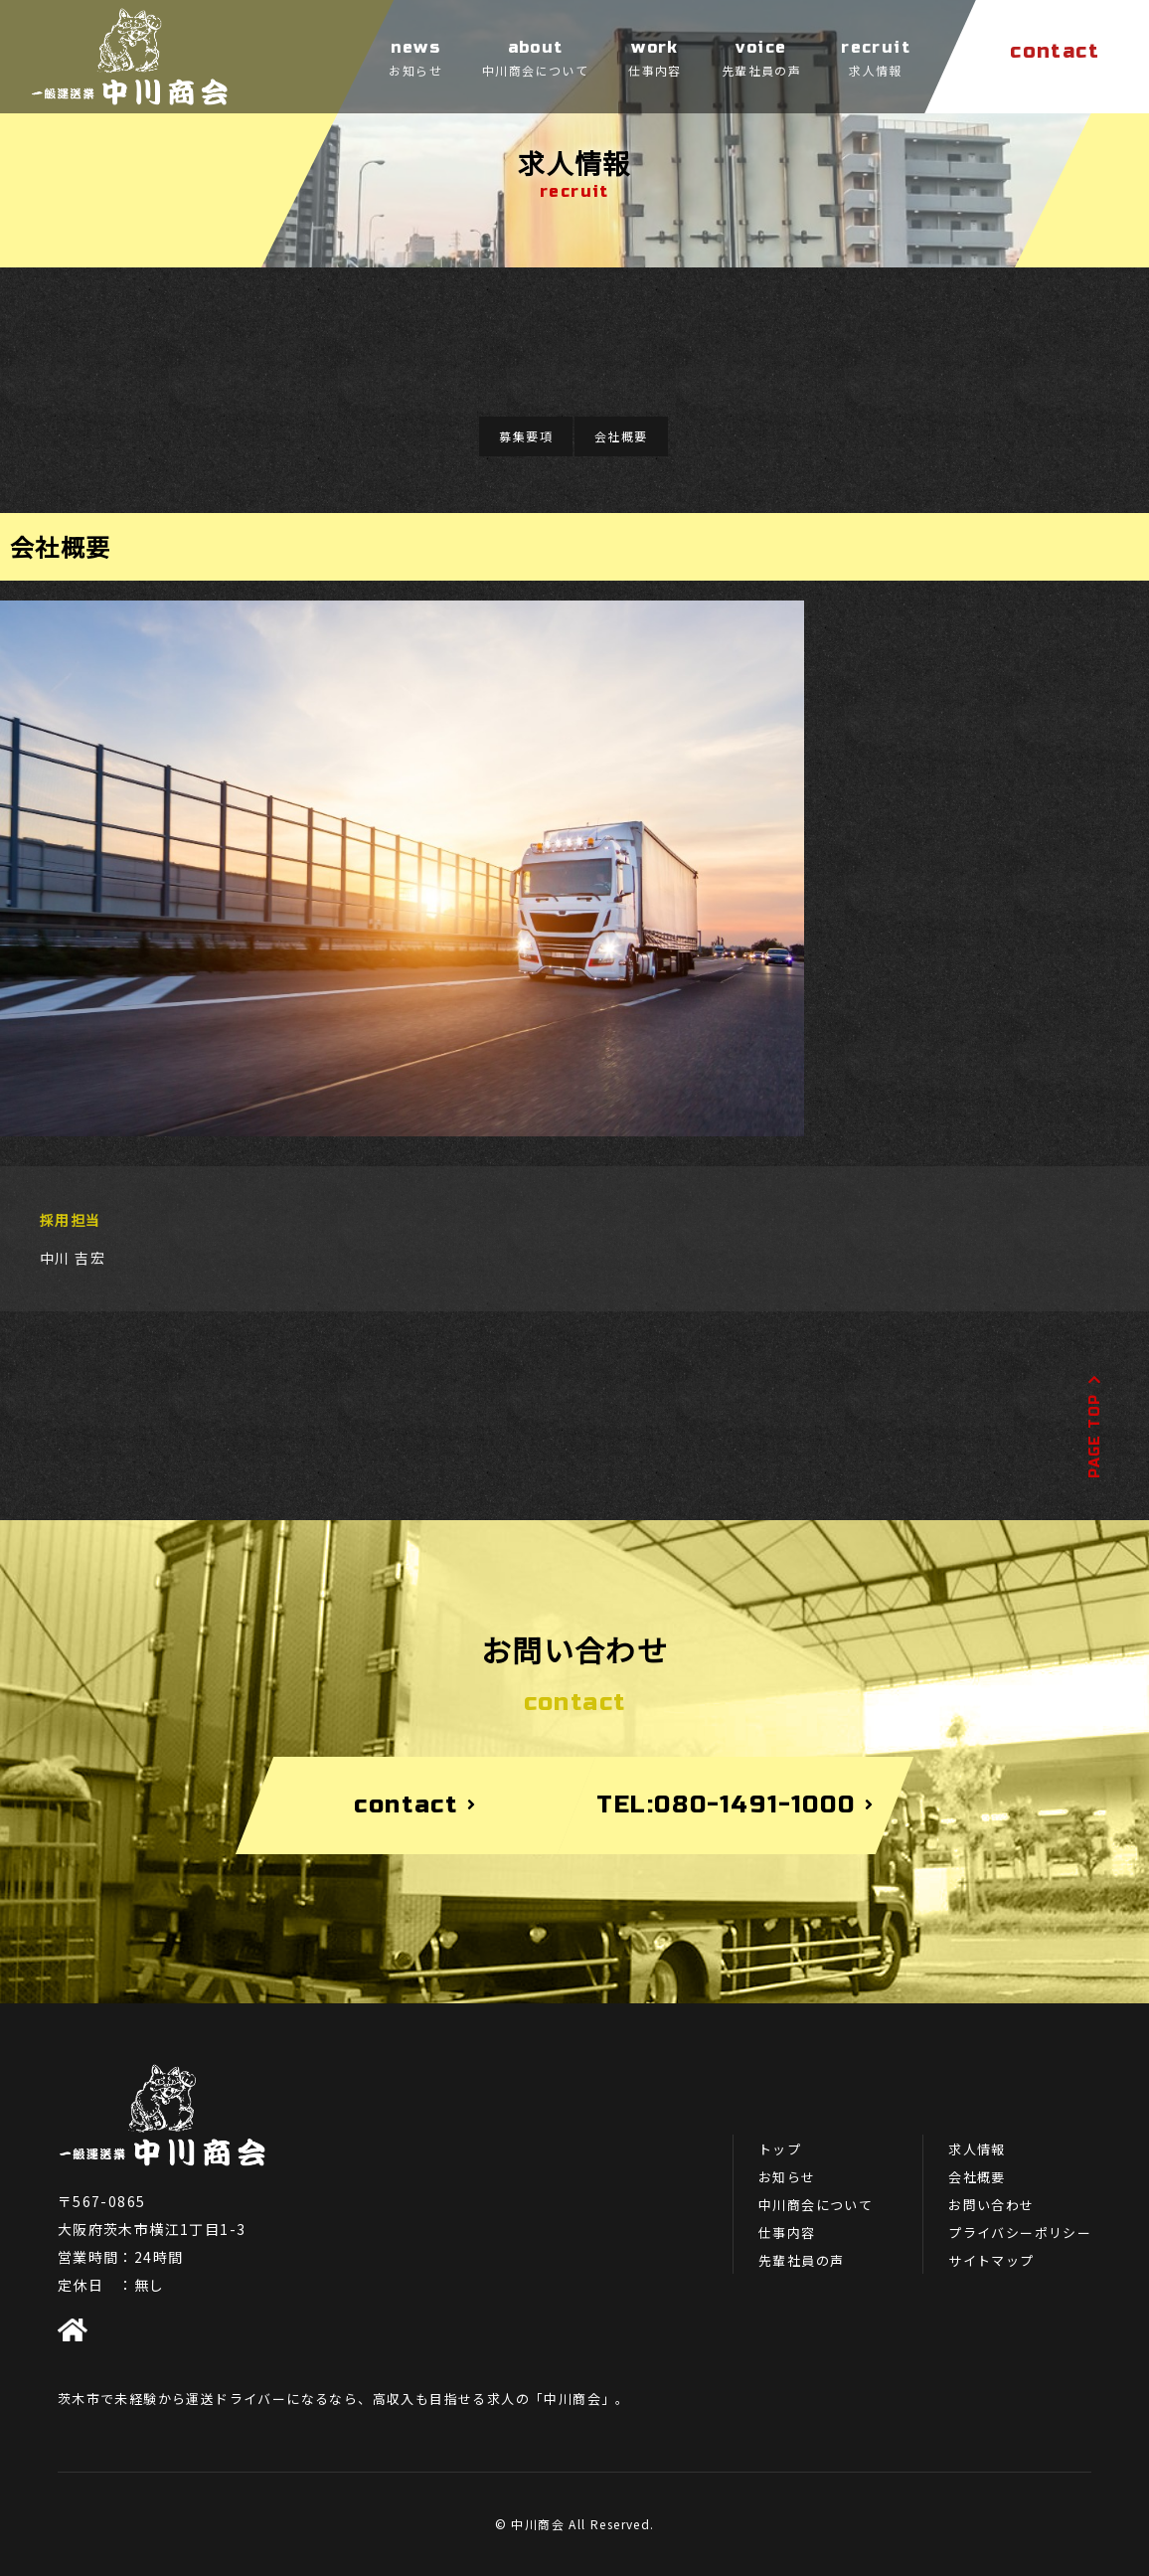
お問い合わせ (991, 2204)
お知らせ (787, 2176)
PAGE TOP (1094, 1425)
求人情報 (977, 2149)
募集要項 (526, 436)
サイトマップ (991, 2260)
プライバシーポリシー (1019, 2232)
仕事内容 (787, 2232)
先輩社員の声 (801, 2260)
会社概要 (621, 436)
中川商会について (815, 2204)
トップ (779, 2149)
